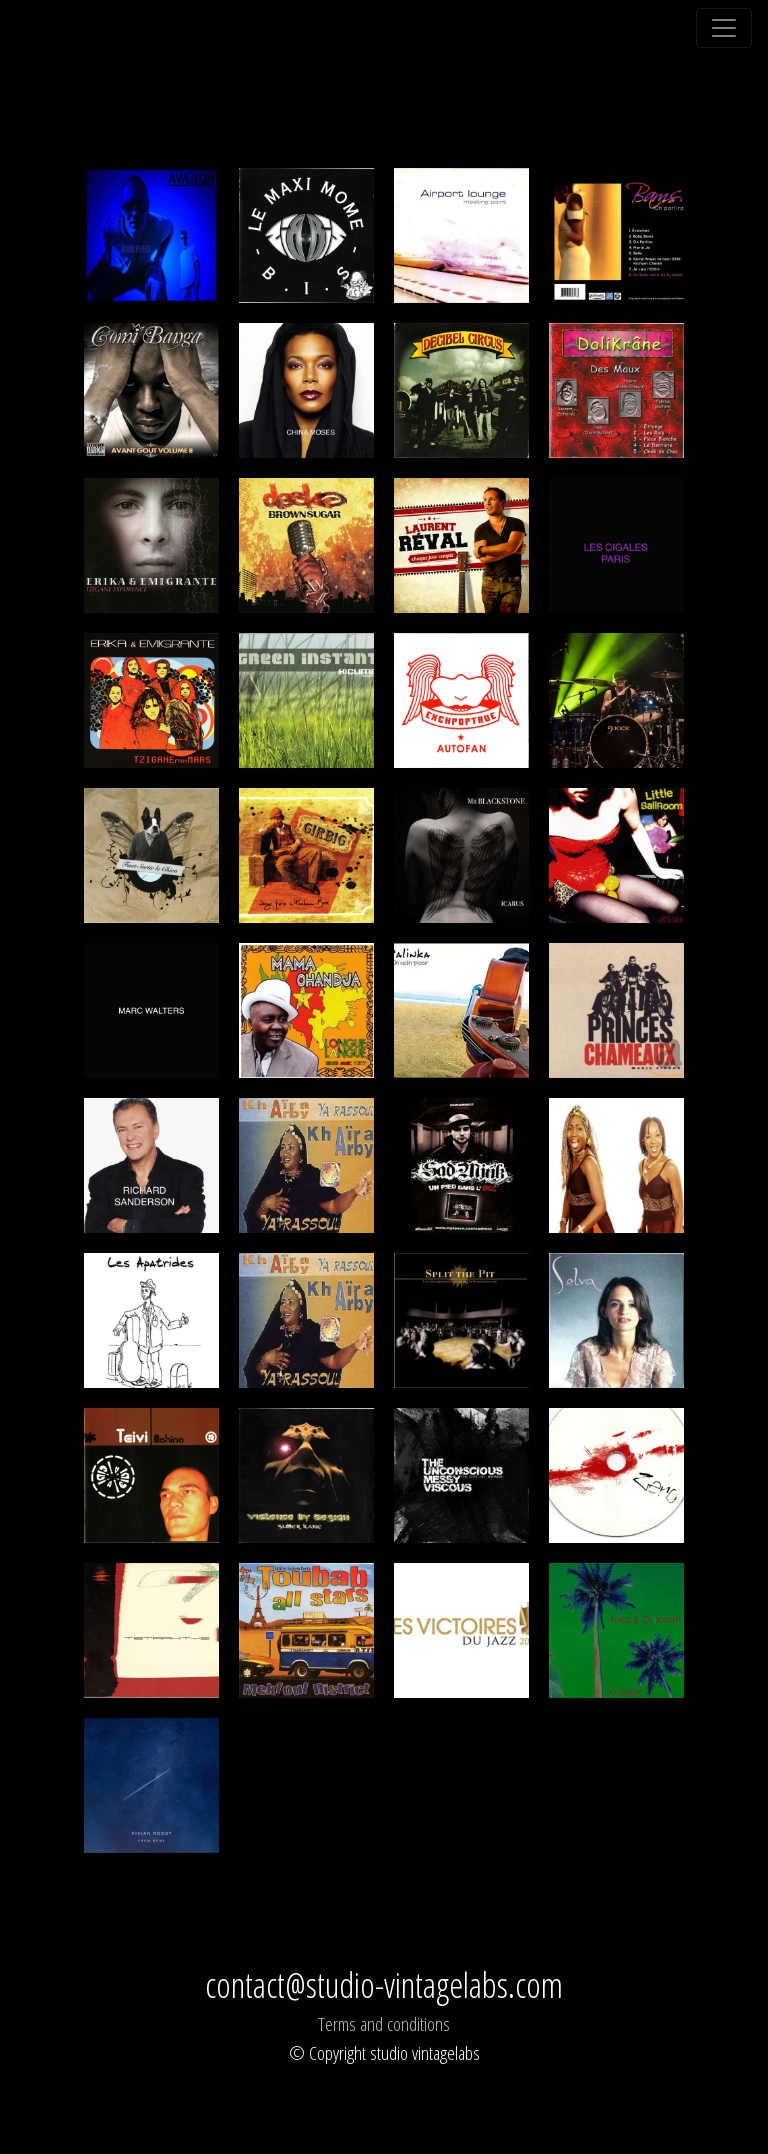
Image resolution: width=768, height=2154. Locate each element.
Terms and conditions (384, 2023)
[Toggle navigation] (724, 28)
